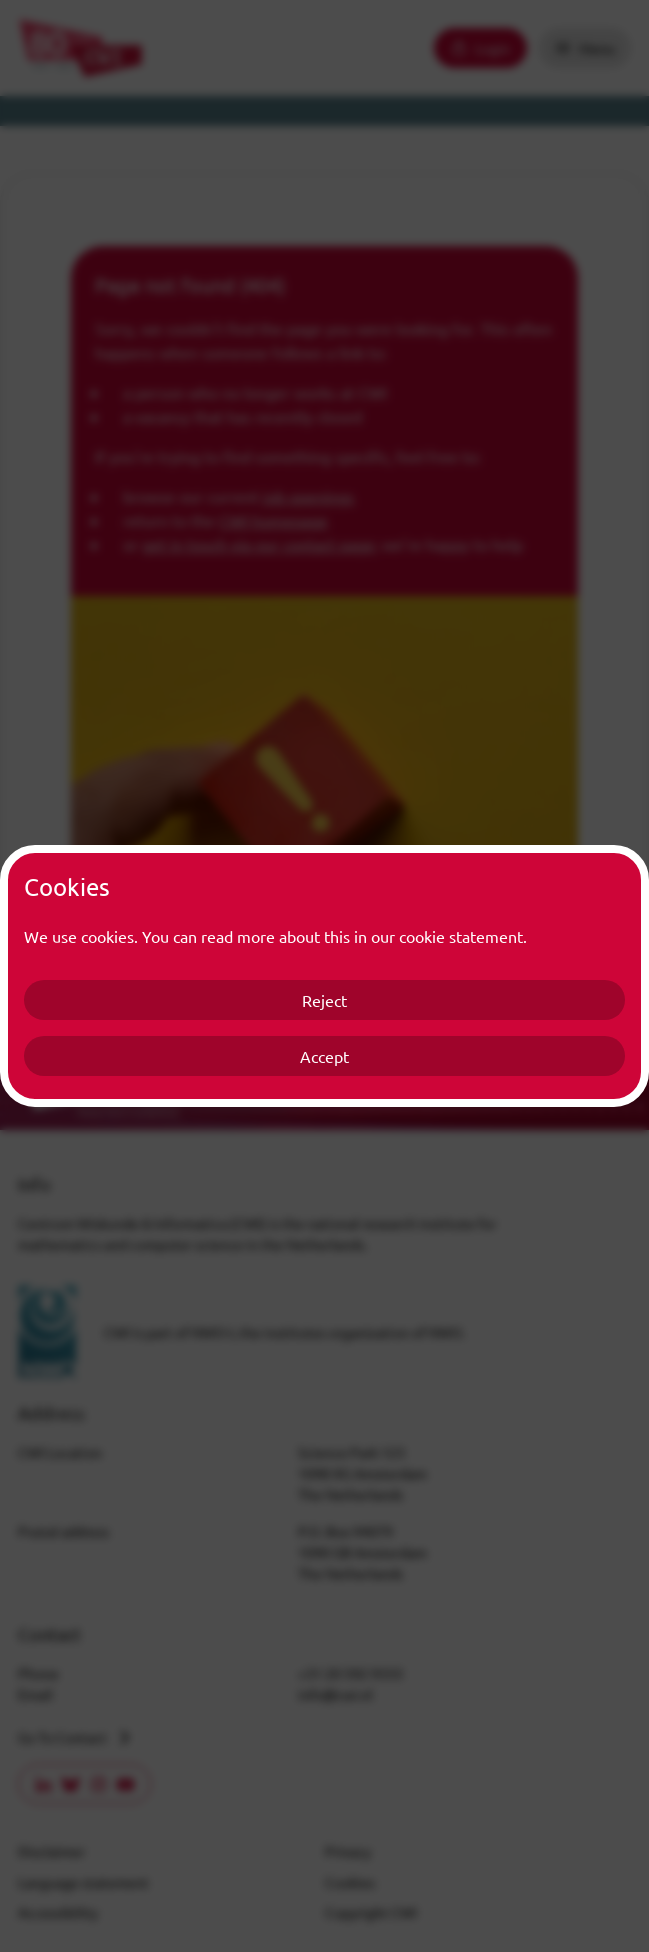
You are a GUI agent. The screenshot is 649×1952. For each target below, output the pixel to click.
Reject (324, 1000)
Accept (324, 1056)
